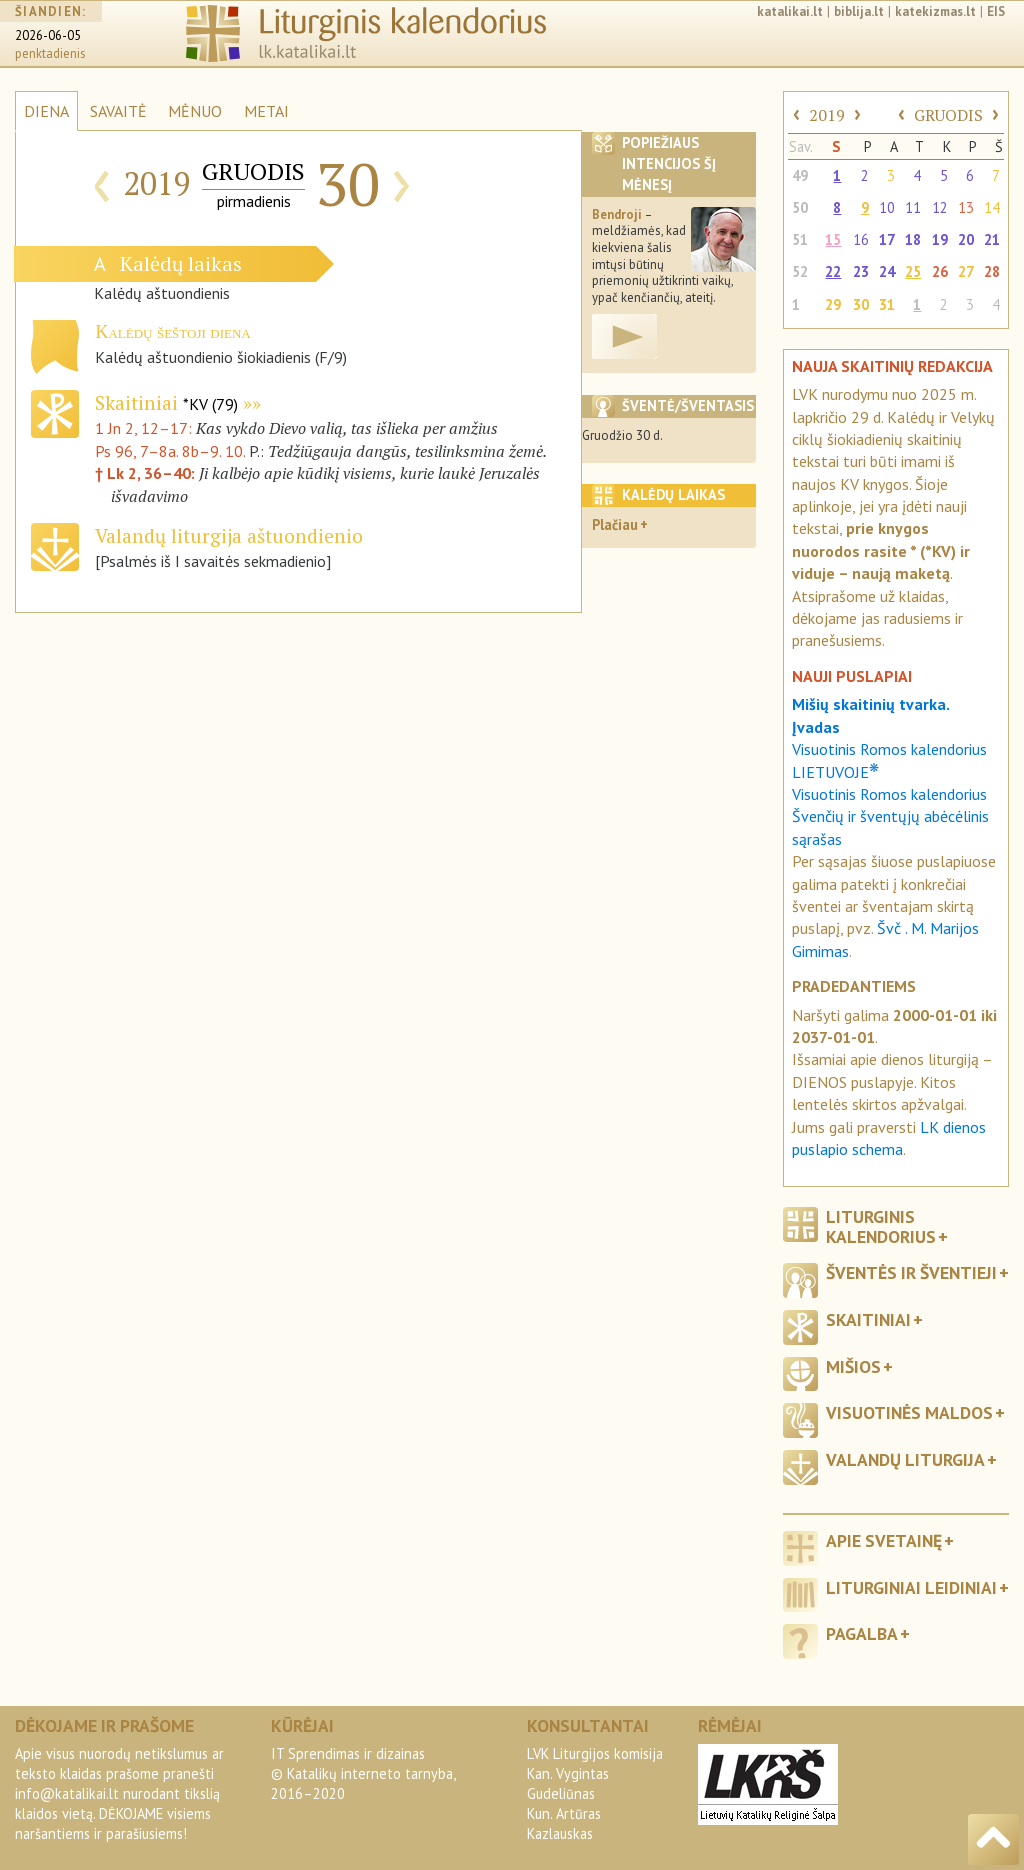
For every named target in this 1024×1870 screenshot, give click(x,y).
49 (800, 175)
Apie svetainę (884, 1540)
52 (800, 271)
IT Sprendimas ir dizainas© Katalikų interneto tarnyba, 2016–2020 (363, 1773)
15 (833, 239)
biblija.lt (859, 11)
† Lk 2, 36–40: (147, 473)
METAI (266, 111)
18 (913, 239)
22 (833, 271)
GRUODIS (948, 115)
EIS (996, 11)
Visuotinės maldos (909, 1412)
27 (966, 271)
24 (887, 271)
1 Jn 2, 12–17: (145, 428)
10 (887, 207)
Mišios (853, 1366)
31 (887, 304)
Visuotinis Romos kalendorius (889, 794)
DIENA (46, 111)
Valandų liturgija (905, 1459)
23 (861, 271)
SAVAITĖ (118, 111)
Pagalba (862, 1633)
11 (913, 207)
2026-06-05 (48, 35)
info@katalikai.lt (67, 1793)
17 (887, 239)
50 (800, 207)
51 (800, 239)
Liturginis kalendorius (881, 1226)
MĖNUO (195, 111)
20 (966, 239)
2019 (827, 115)
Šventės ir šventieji (911, 1272)
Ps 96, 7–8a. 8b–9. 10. (170, 451)
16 (861, 239)
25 (913, 271)
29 (833, 304)
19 (940, 239)
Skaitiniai (166, 402)
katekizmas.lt (935, 11)
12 (940, 207)
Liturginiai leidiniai (911, 1587)
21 (992, 239)
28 (992, 271)
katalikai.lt (790, 11)
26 (940, 271)
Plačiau (615, 524)
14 (992, 207)
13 (966, 207)
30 (861, 304)
